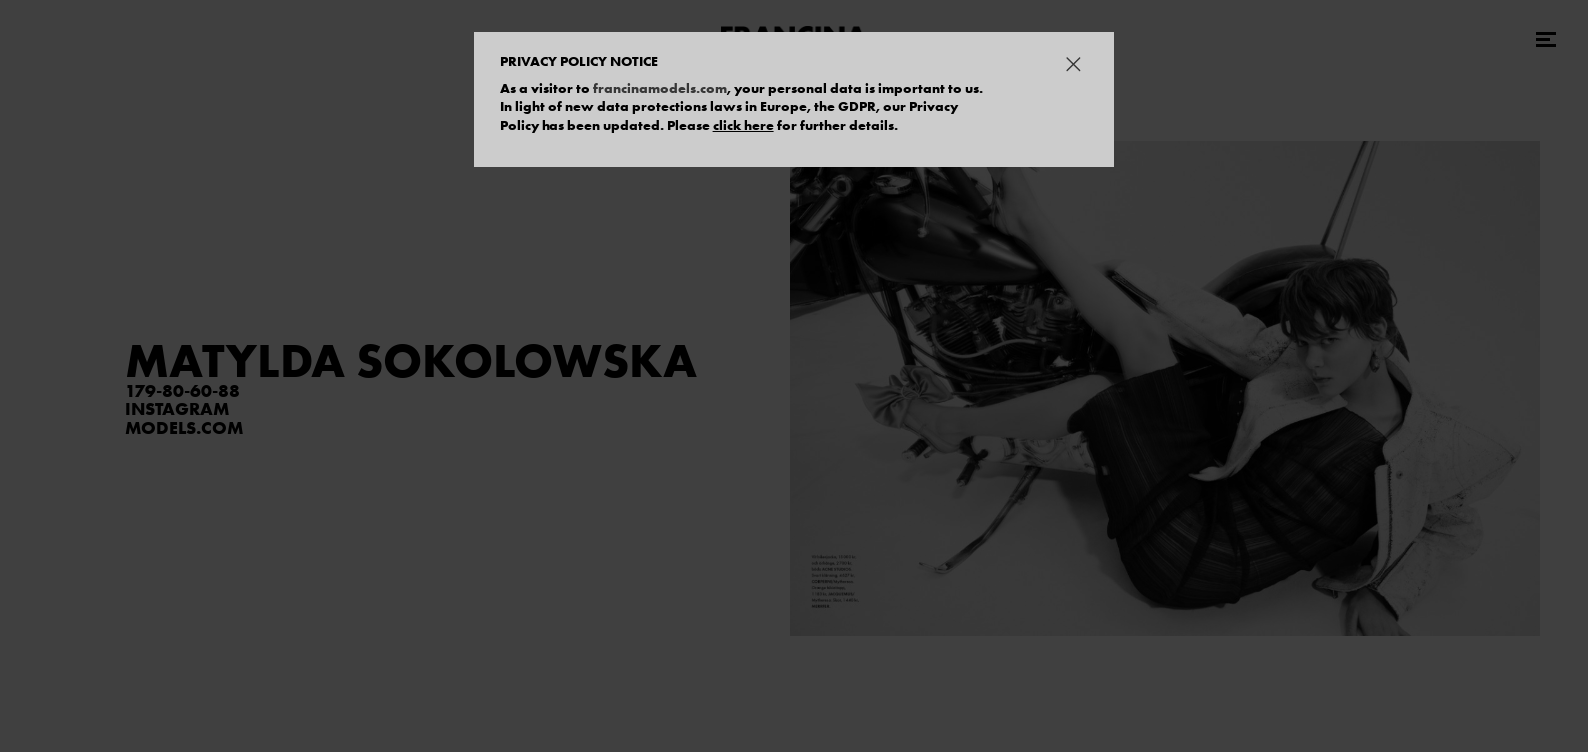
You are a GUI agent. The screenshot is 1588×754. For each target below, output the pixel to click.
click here (743, 125)
